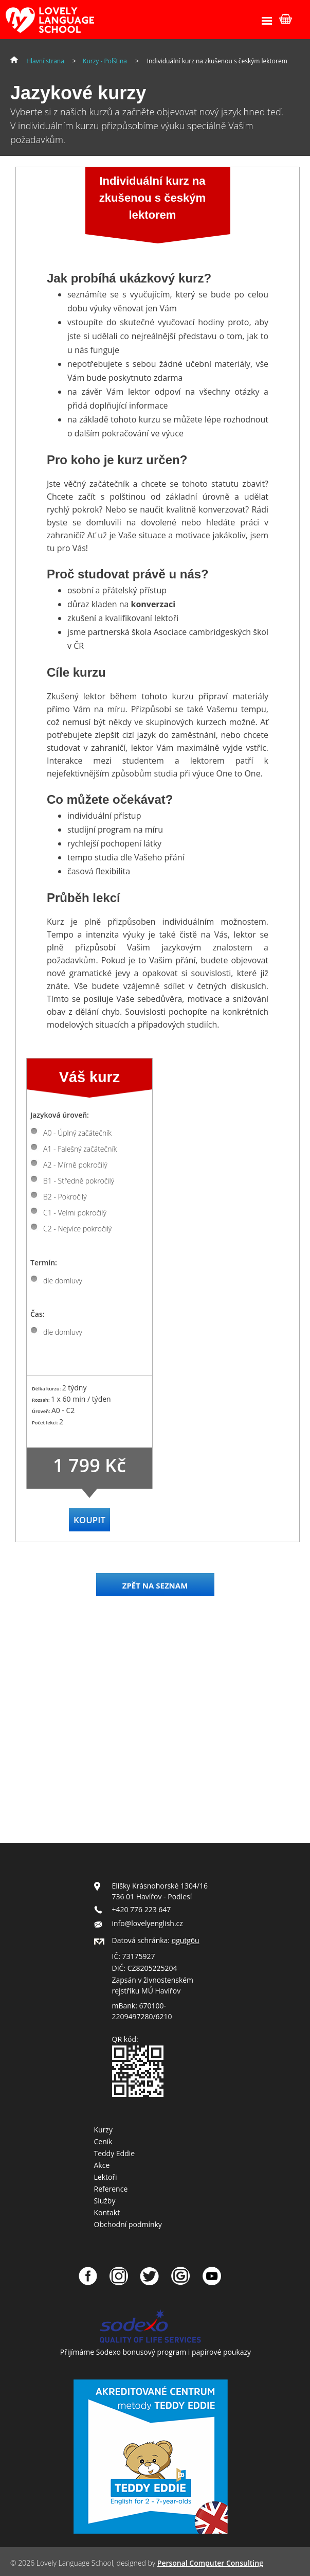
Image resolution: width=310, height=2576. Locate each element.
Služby (105, 2201)
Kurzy (103, 2129)
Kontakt (107, 2212)
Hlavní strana (45, 61)
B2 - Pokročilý (65, 1197)
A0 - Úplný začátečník (77, 1133)
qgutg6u (185, 1940)
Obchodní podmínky (128, 2224)
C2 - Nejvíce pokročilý (77, 1228)
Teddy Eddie (114, 2153)
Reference (111, 2189)
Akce (102, 2165)
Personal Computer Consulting (210, 2563)
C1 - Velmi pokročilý (74, 1213)
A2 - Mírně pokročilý (75, 1165)
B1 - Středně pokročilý (78, 1181)
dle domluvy (62, 1280)
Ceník (103, 2141)
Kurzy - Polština (105, 61)
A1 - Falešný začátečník (80, 1149)
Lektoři (105, 2177)
